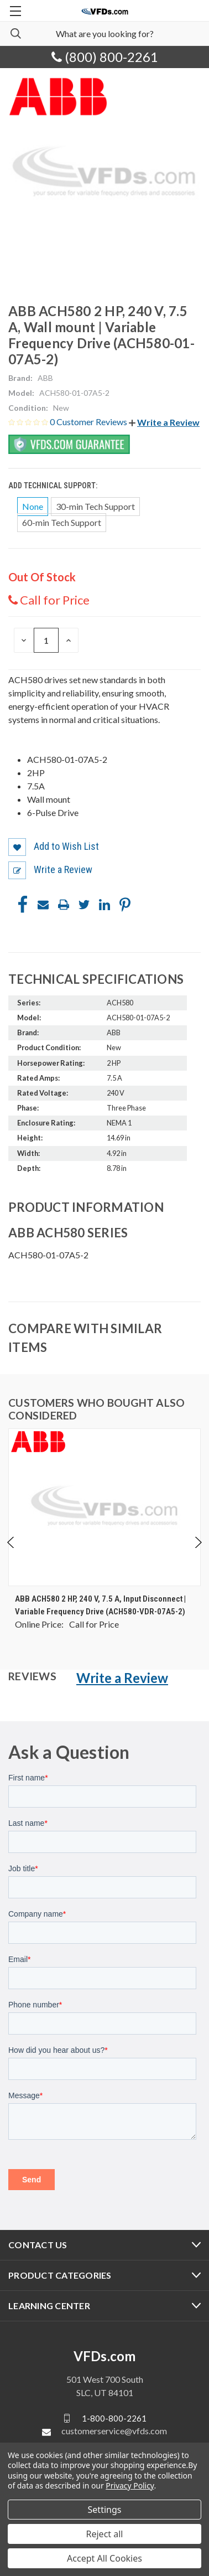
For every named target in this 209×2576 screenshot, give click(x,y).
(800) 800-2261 (104, 57)
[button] (164, 422)
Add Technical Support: (53, 485)
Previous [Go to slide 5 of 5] (11, 1542)
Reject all (104, 2534)
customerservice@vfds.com (114, 2430)
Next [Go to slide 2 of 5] (197, 1542)
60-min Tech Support (61, 522)
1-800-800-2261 (114, 2418)
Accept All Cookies (104, 2558)
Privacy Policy (130, 2485)
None (32, 506)
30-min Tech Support (95, 506)
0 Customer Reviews (89, 421)
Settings (105, 2509)
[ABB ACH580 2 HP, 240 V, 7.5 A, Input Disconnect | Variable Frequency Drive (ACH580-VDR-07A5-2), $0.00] (104, 1507)
